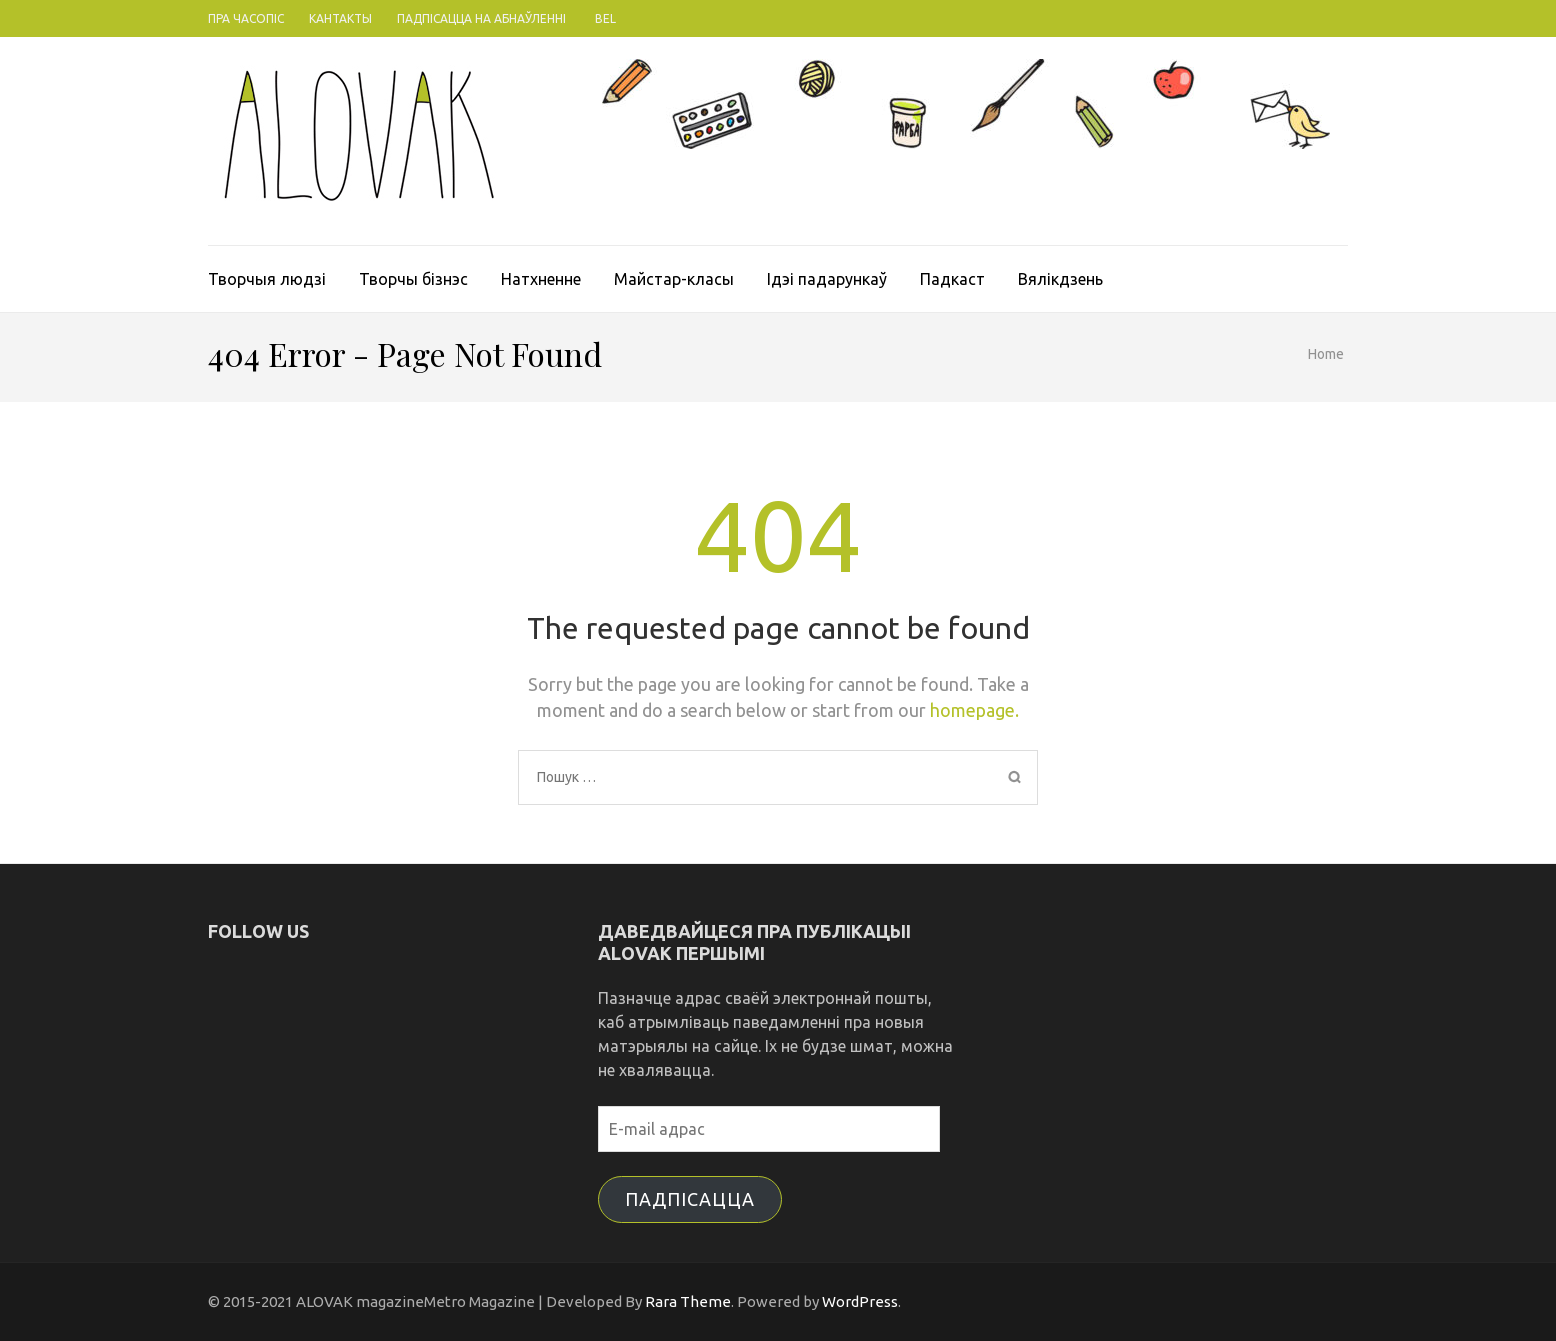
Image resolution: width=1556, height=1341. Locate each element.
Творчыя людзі (267, 279)
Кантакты (340, 18)
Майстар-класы (674, 279)
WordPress (860, 1301)
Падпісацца (690, 1199)
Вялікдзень (1060, 279)
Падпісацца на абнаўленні (481, 18)
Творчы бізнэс (413, 279)
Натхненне (541, 279)
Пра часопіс (246, 18)
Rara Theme (688, 1301)
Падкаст (952, 279)
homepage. (974, 710)
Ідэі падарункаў (827, 279)
